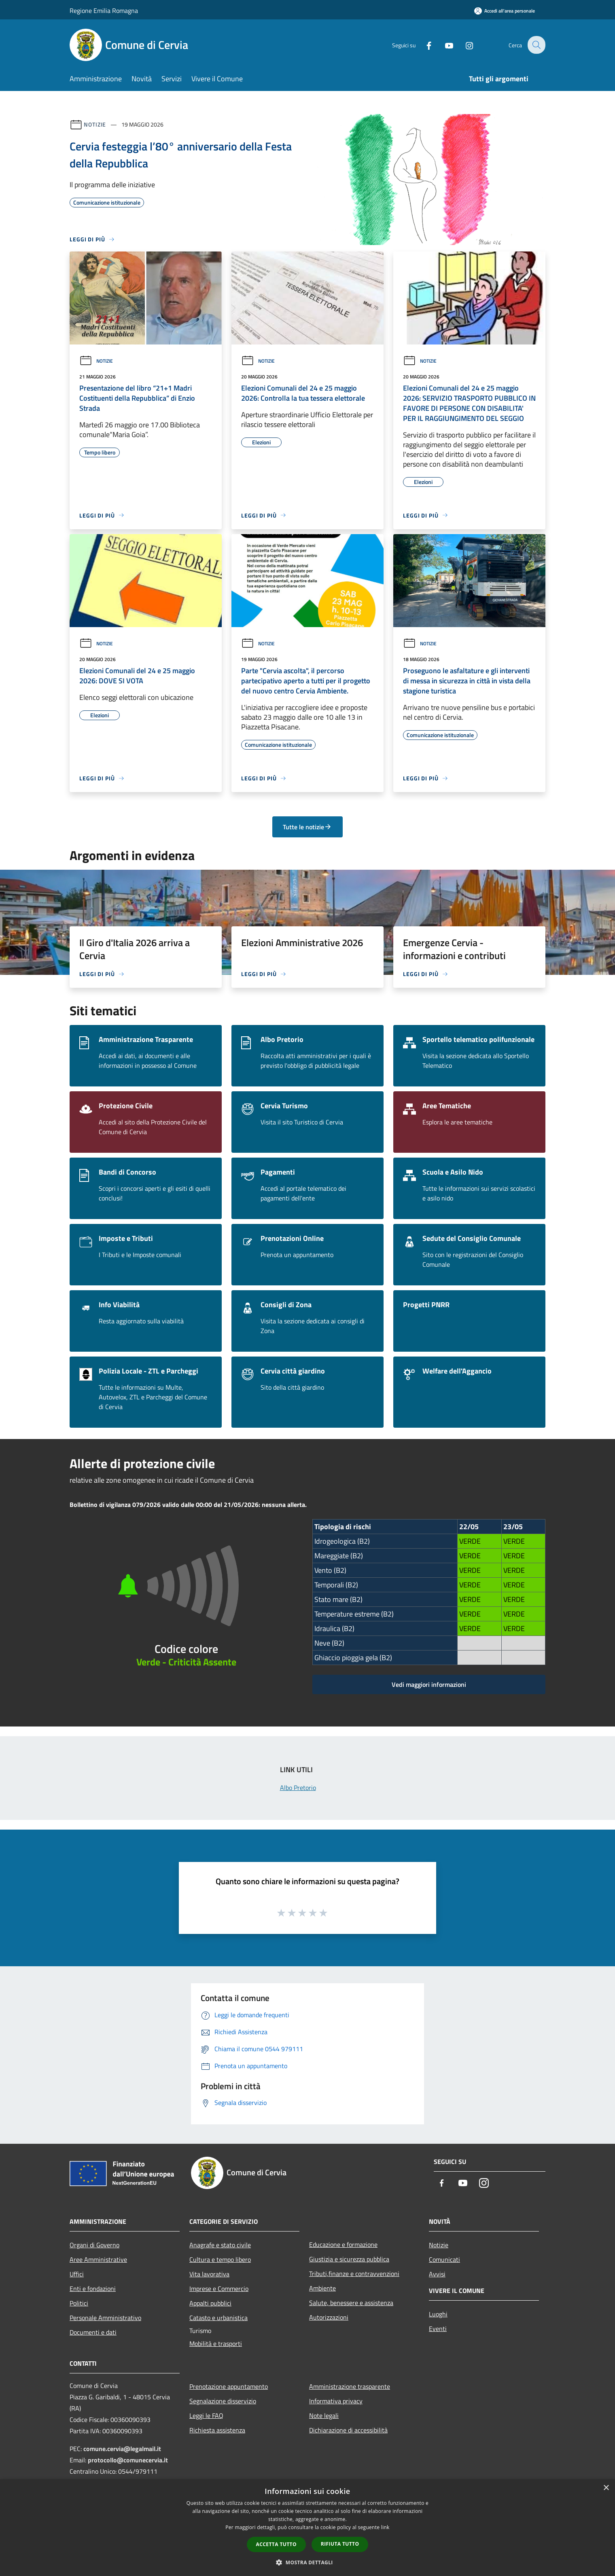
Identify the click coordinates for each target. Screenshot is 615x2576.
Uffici (77, 2274)
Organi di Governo (94, 2245)
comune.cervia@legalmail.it (122, 2448)
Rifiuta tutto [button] (340, 2543)
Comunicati (444, 2259)
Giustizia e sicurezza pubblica (349, 2259)
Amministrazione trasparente (349, 2386)
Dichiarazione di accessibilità (348, 2430)
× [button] (606, 2488)
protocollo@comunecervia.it (128, 2460)
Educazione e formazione (343, 2244)
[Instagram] (464, 44)
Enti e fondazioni (93, 2288)
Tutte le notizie (307, 827)
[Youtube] (443, 44)
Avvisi (437, 2274)
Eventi (438, 2328)
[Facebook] (423, 44)
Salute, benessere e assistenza (351, 2303)
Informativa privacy (336, 2401)
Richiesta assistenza (217, 2430)
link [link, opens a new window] (385, 2527)
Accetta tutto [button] (276, 2544)
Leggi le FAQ (206, 2415)
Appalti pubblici (210, 2303)
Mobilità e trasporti (215, 2343)
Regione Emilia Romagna (104, 10)
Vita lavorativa (209, 2274)
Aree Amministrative (98, 2259)
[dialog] (307, 2527)
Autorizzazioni (328, 2317)
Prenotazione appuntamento (228, 2386)
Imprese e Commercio (218, 2288)
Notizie (95, 124)
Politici (79, 2303)
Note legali (324, 2415)
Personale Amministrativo (105, 2317)
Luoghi (438, 2314)
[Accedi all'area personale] (504, 10)
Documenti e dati (93, 2332)
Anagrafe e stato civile (220, 2245)
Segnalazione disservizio (222, 2401)
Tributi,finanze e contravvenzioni (354, 2273)
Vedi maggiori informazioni (429, 1684)
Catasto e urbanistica (218, 2317)
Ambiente (322, 2288)
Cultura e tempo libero (220, 2259)
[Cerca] (535, 45)
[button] (307, 2562)
